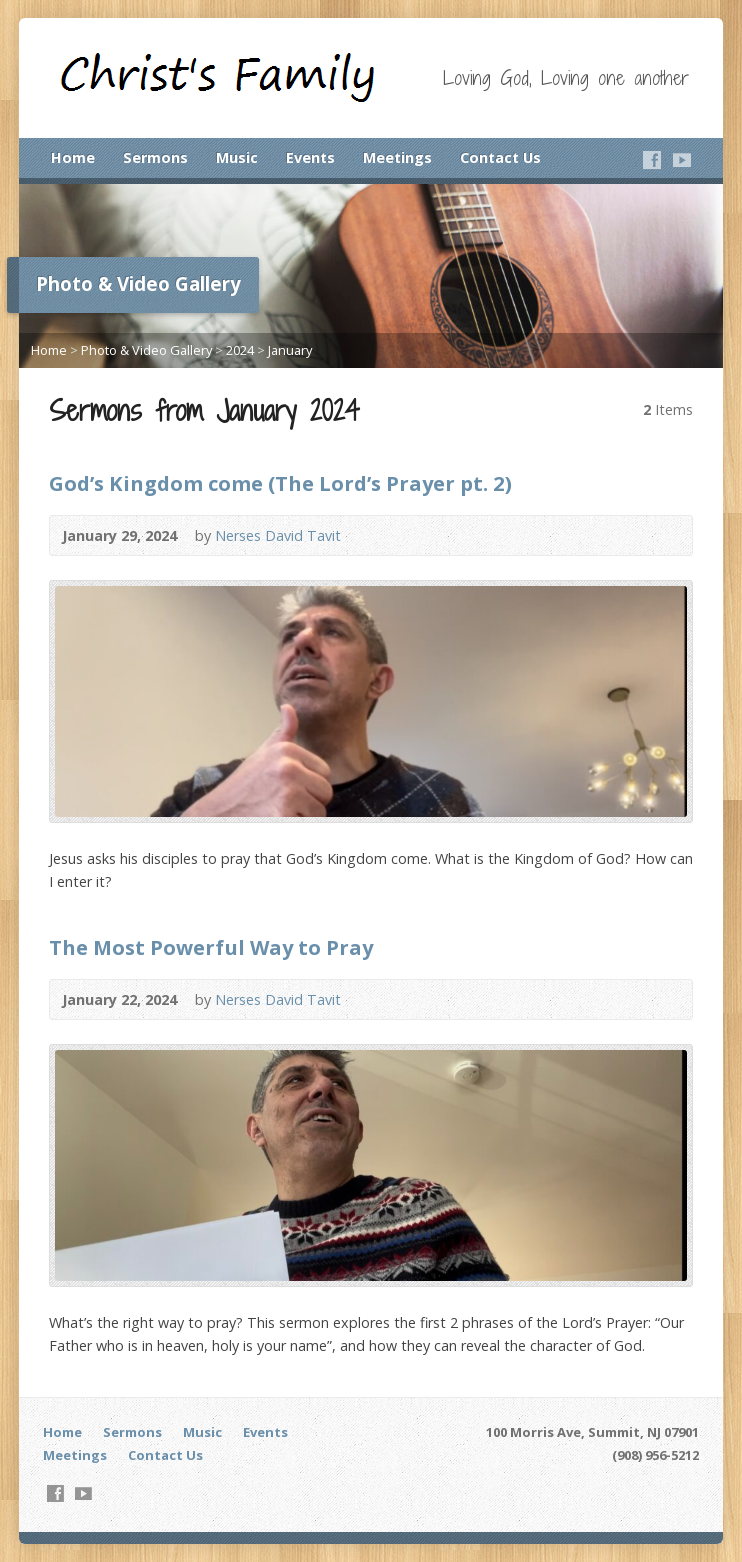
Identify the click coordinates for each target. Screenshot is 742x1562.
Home (73, 157)
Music (237, 157)
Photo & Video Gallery (146, 350)
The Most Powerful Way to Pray (211, 947)
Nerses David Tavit (278, 535)
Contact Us (500, 157)
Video (370, 535)
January (290, 350)
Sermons (155, 157)
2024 (240, 350)
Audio (401, 535)
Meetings (397, 157)
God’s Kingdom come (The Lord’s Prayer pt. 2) (280, 483)
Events (310, 157)
